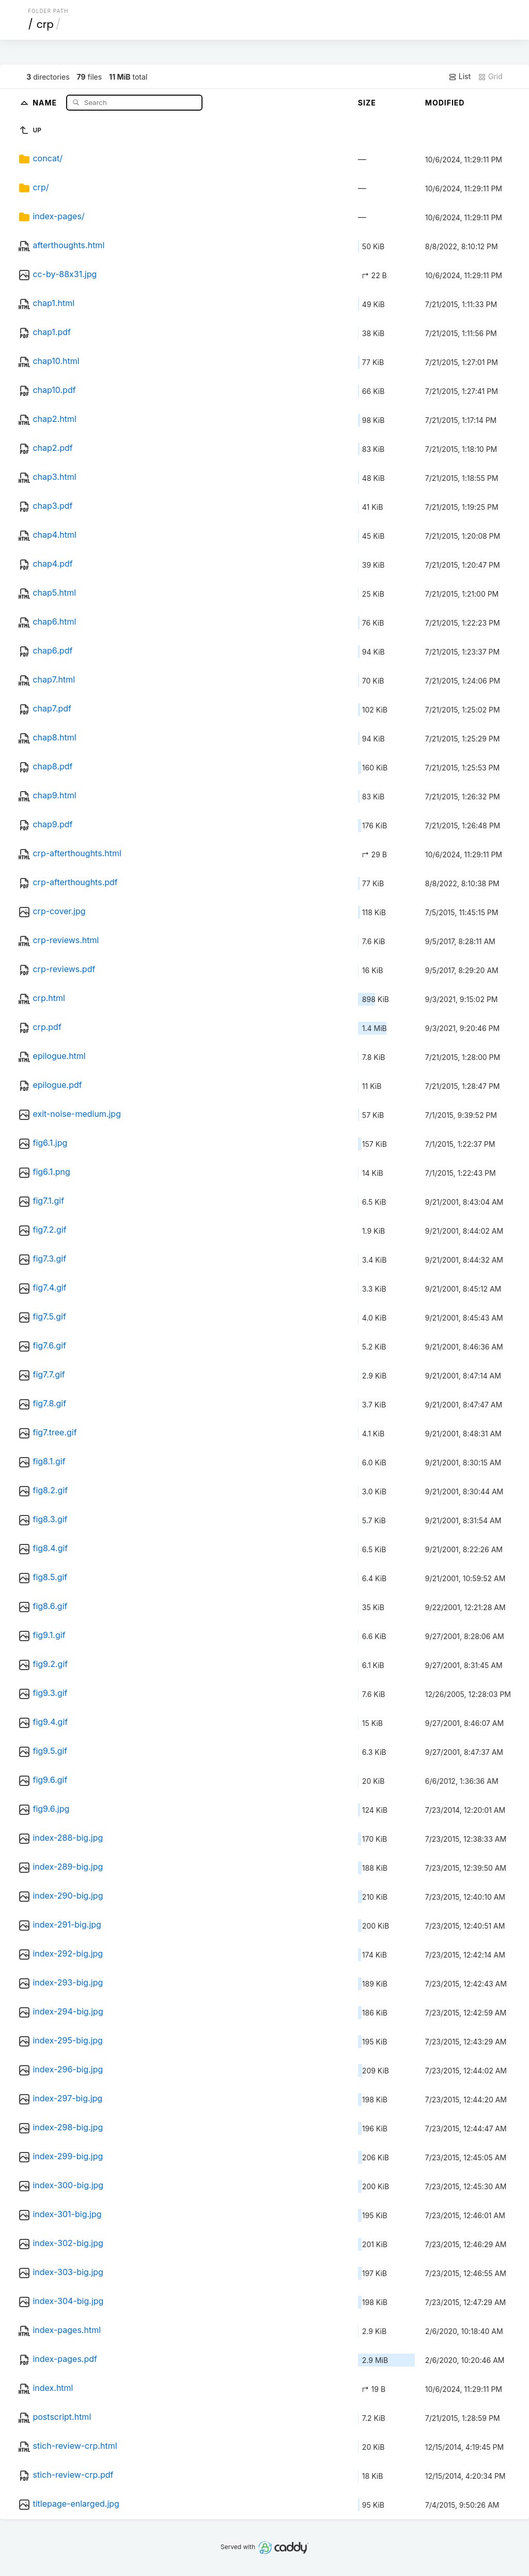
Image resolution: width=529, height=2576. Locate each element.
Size (367, 102)
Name (46, 102)
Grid (490, 76)
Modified (445, 102)
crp (45, 24)
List (459, 76)
